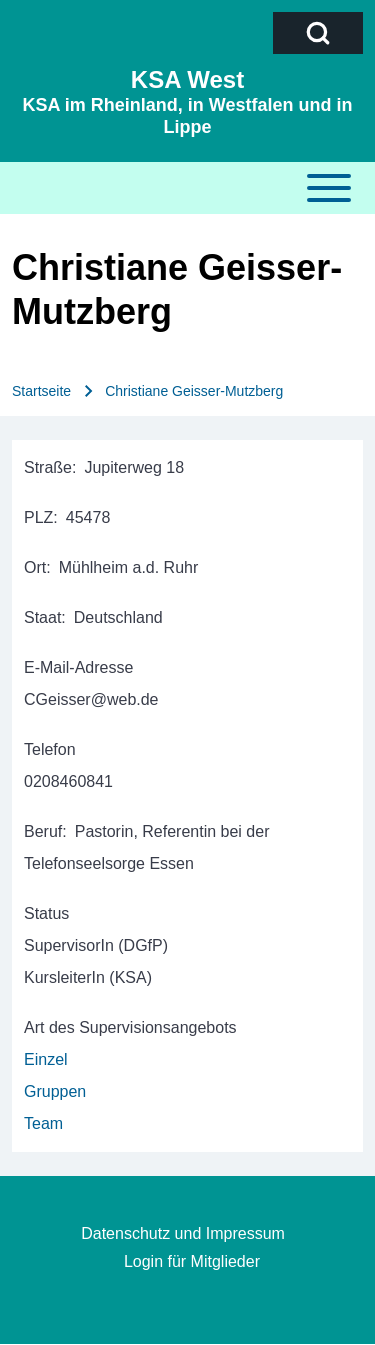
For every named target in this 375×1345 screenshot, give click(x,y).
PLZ (38, 517)
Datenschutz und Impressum (183, 1233)
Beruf (43, 831)
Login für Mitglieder (192, 1261)
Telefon (50, 749)
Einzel (46, 1059)
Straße (48, 467)
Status (46, 913)
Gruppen (55, 1091)
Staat (42, 617)
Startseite (41, 391)
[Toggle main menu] (187, 188)
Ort (35, 567)
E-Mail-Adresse (78, 667)
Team (43, 1123)
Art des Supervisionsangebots (130, 1027)
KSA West (187, 79)
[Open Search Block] (318, 33)
